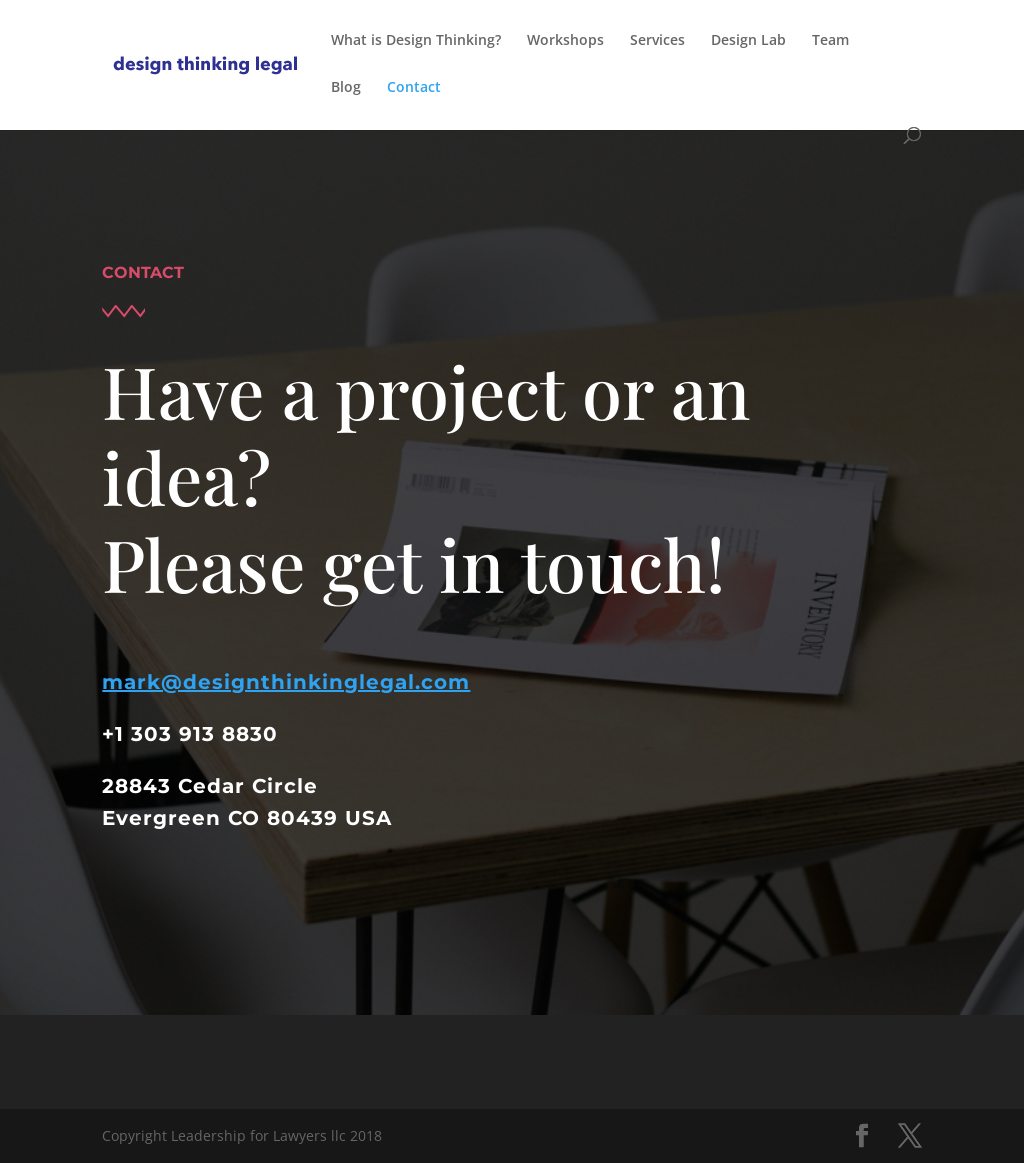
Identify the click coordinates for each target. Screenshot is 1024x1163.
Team (830, 41)
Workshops (565, 41)
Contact (414, 88)
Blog (346, 88)
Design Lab (748, 41)
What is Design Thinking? (416, 41)
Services (657, 41)
